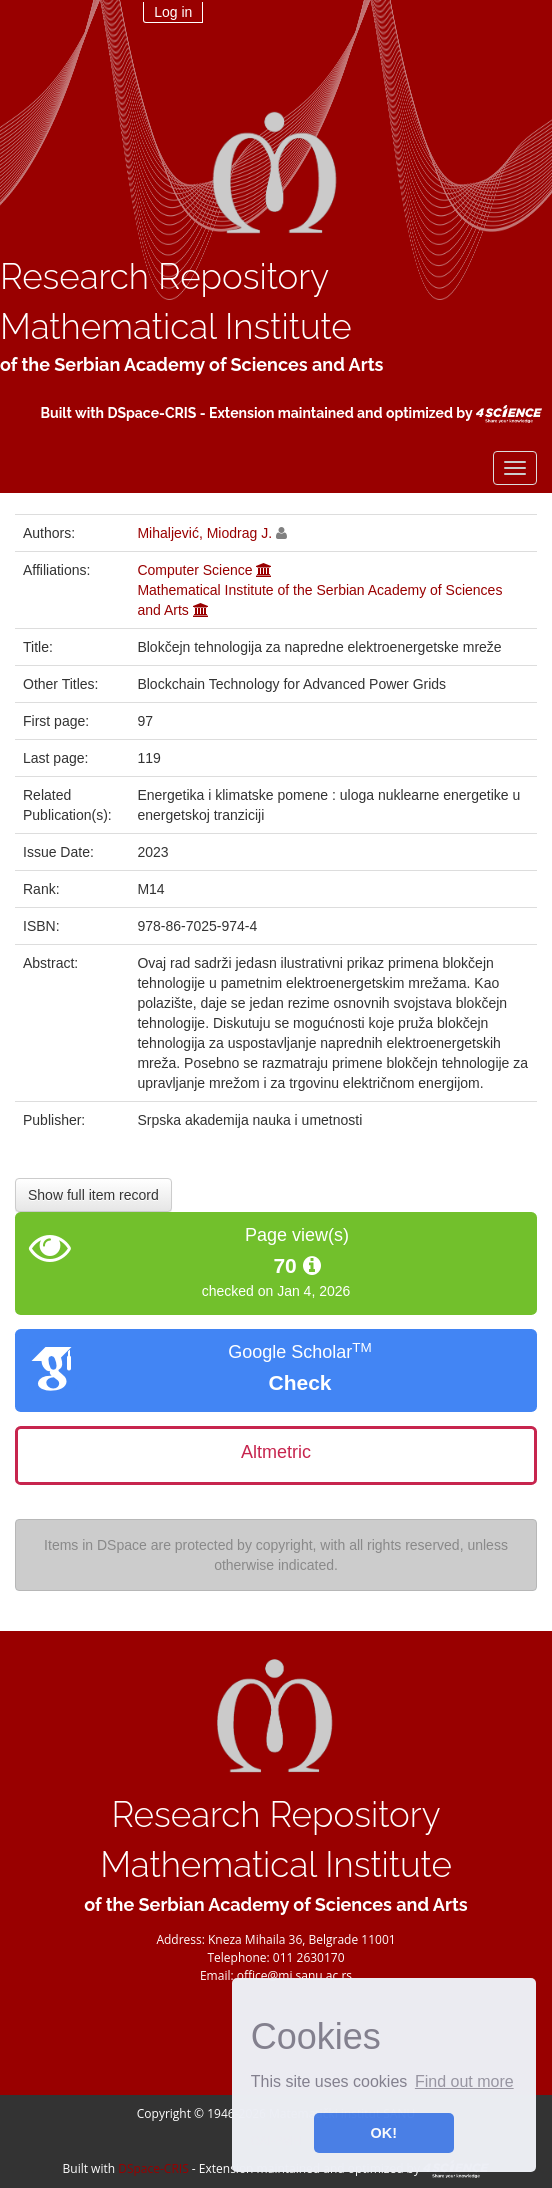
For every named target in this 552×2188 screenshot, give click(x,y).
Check (299, 1382)
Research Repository (164, 276)
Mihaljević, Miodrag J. (204, 533)
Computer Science (194, 570)
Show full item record (93, 1195)
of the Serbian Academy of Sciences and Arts (191, 364)
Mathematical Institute (176, 326)
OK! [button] (384, 2133)
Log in (173, 12)
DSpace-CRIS (151, 413)
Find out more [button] (464, 2081)
